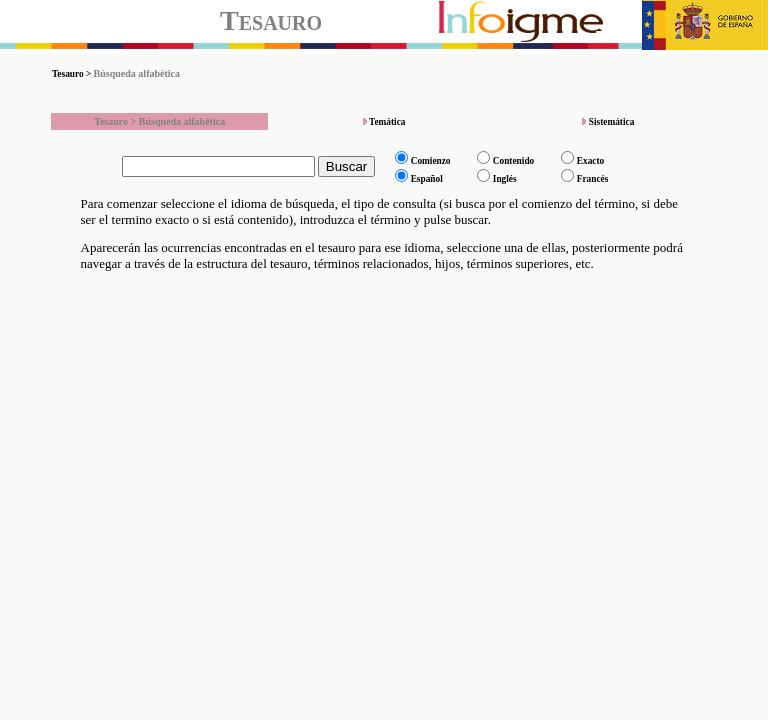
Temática (387, 122)
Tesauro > (73, 74)
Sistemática (612, 122)
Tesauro (271, 20)
